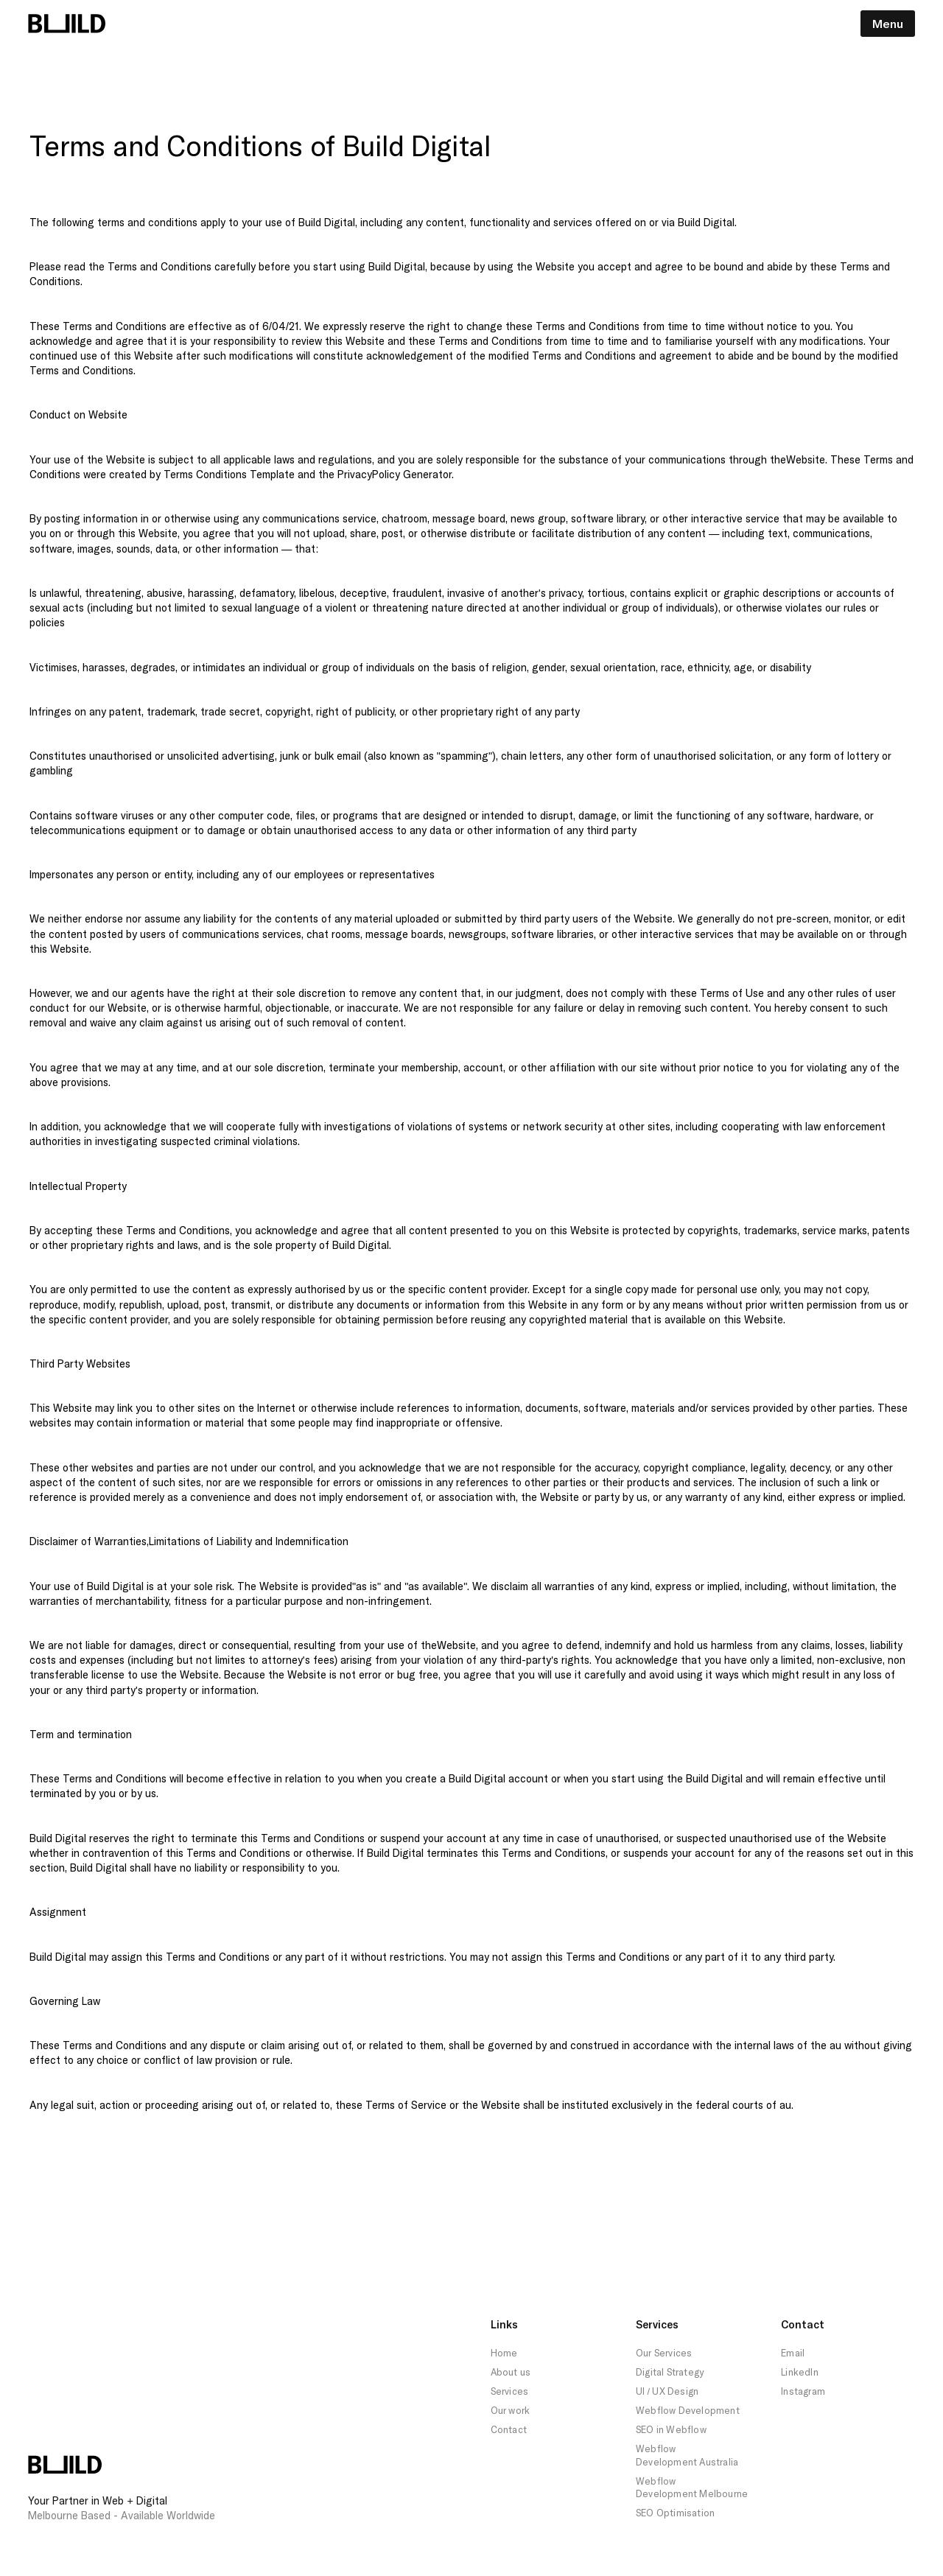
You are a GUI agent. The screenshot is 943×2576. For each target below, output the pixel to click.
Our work (510, 2410)
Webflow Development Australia (687, 2455)
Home (504, 2353)
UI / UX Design (667, 2391)
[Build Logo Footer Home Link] (65, 2465)
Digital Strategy (670, 2372)
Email (792, 2353)
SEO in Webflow (671, 2429)
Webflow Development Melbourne (692, 2487)
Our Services (664, 2353)
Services (510, 2391)
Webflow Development (688, 2410)
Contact (509, 2429)
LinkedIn (799, 2372)
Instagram (803, 2391)
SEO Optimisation (675, 2513)
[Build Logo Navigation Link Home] (66, 23)
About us (511, 2372)
